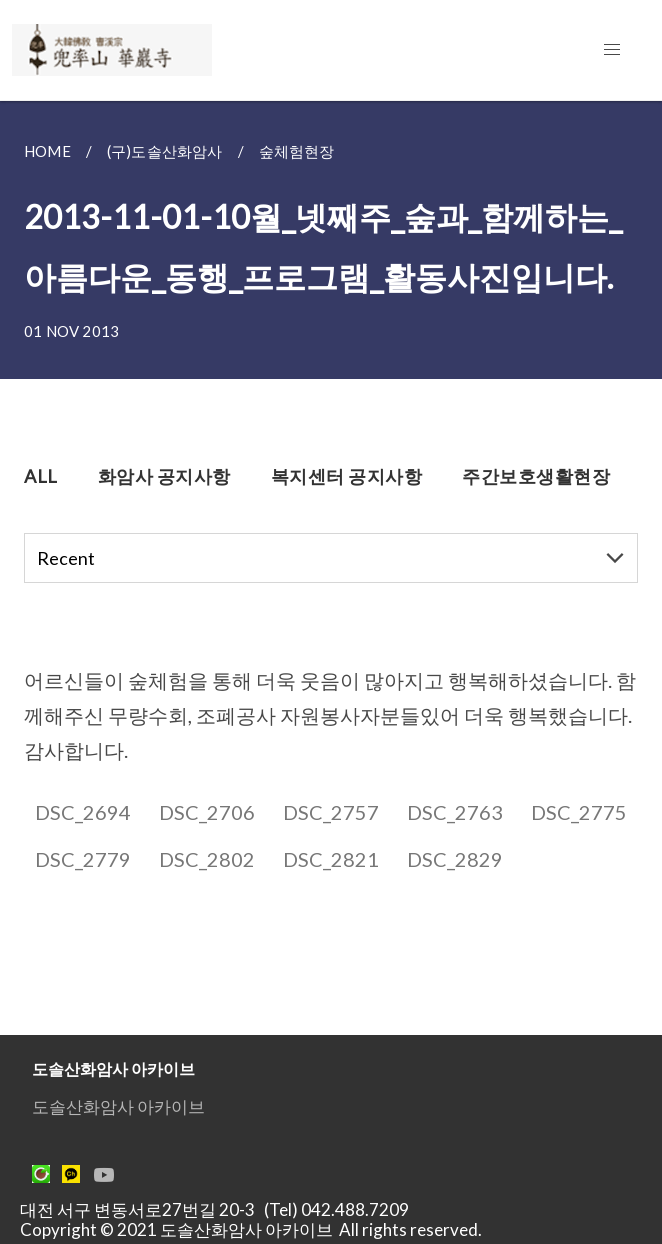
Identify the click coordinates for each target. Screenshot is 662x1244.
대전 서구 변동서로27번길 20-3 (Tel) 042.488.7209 (220, 1209)
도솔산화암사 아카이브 (118, 1106)
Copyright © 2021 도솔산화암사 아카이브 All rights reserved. (251, 1229)
